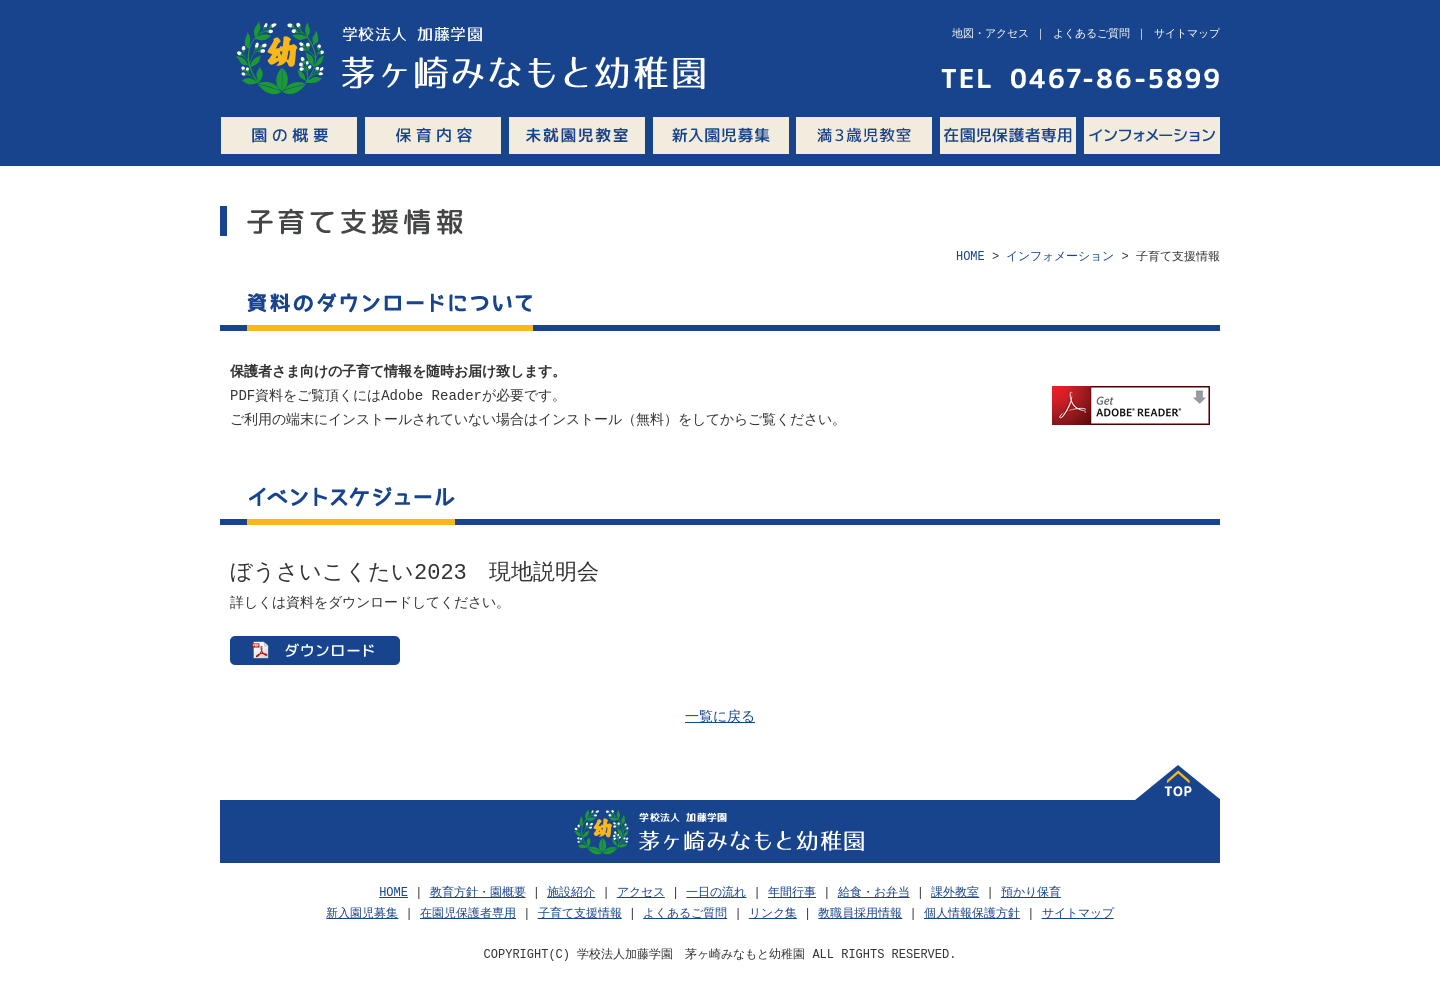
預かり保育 (1031, 892)
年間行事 (792, 892)
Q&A (1224, 135)
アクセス (641, 892)
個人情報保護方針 (972, 913)
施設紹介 (571, 892)
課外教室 (955, 892)
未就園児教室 (577, 135)
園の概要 (289, 135)
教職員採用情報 (860, 913)
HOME (970, 256)
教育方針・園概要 (478, 892)
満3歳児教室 (864, 135)
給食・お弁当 (874, 892)
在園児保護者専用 (1008, 135)
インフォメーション (1152, 135)
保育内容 (433, 135)
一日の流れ (716, 892)
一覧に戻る (720, 717)
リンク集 (773, 913)
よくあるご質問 (685, 913)
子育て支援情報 (580, 913)
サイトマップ (1078, 913)
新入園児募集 (720, 135)
